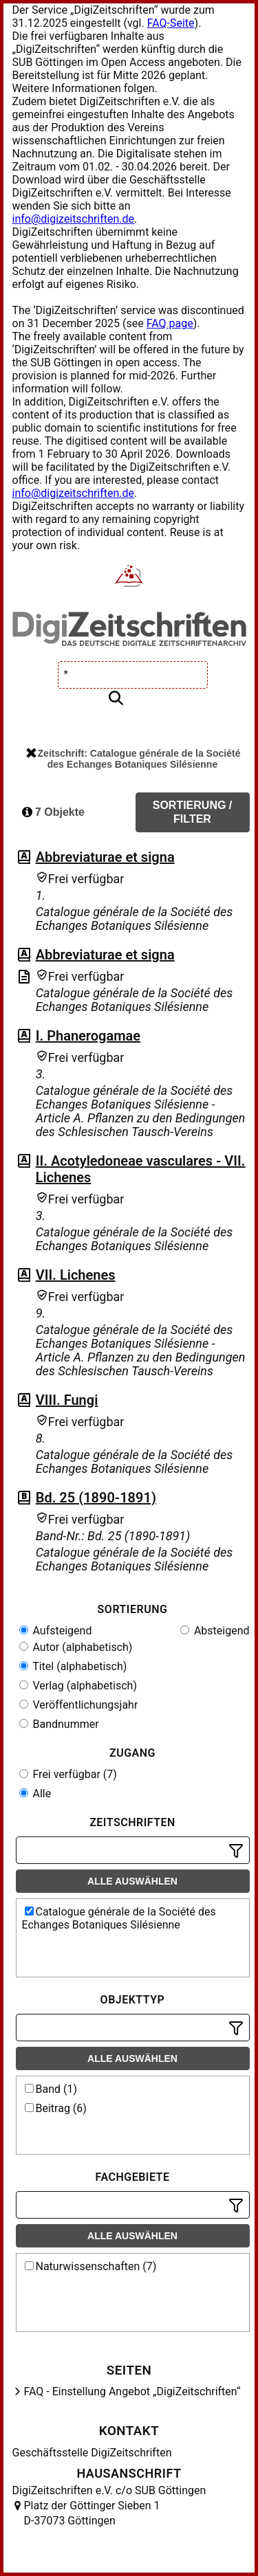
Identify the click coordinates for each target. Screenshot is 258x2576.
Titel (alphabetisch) (73, 1666)
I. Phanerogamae (88, 1036)
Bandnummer (59, 1724)
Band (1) (51, 2089)
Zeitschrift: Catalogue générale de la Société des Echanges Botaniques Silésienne (133, 759)
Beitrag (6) (56, 2108)
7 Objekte (53, 812)
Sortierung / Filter (193, 812)
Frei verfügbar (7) (68, 1774)
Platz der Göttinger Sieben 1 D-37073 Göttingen (92, 2513)
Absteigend (215, 1630)
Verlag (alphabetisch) (78, 1685)
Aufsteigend (55, 1630)
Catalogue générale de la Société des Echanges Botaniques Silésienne (119, 1918)
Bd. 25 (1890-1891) (96, 1497)
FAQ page (170, 323)
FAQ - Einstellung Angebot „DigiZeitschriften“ (132, 2391)
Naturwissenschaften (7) (91, 2266)
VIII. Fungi (67, 1400)
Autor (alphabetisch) (76, 1647)
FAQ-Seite (171, 23)
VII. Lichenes (76, 1275)
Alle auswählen (132, 1881)
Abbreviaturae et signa (105, 857)
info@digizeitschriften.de (73, 218)
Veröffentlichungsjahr (78, 1704)
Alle (35, 1793)
